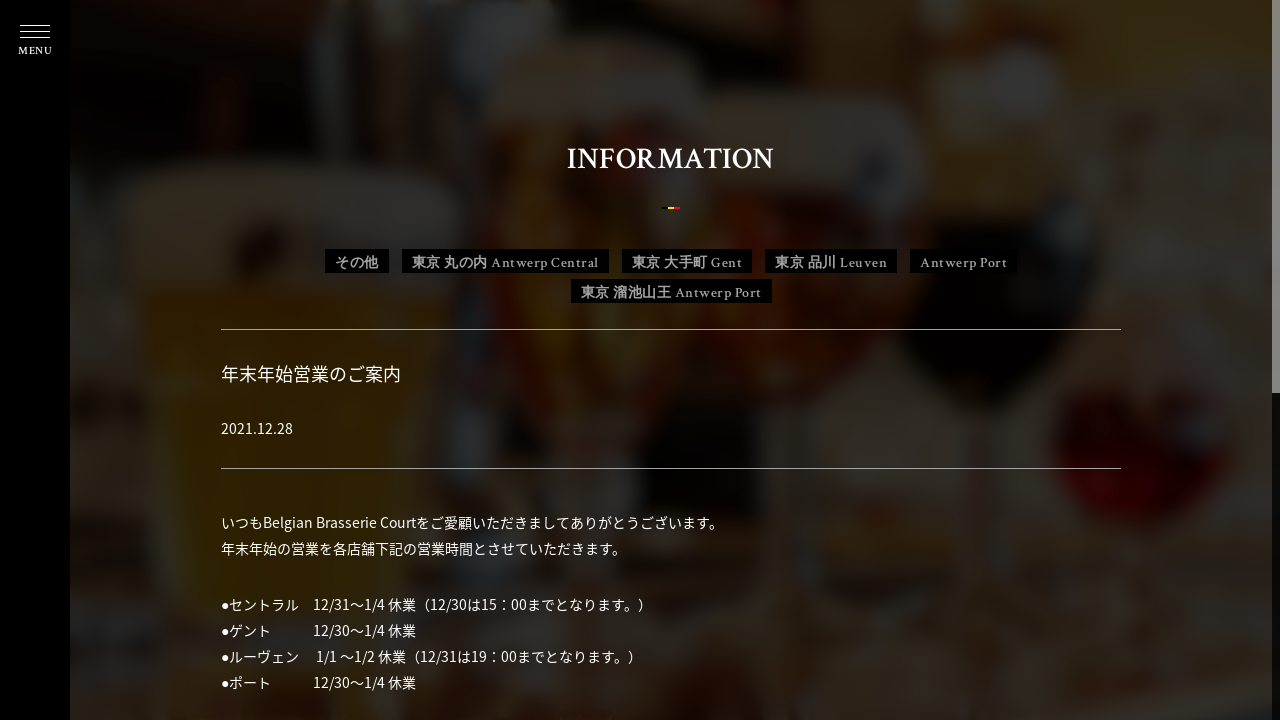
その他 (357, 263)
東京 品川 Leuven (831, 263)
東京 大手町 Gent (687, 263)
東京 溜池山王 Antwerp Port (671, 293)
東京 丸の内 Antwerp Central (505, 263)
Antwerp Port (963, 263)
